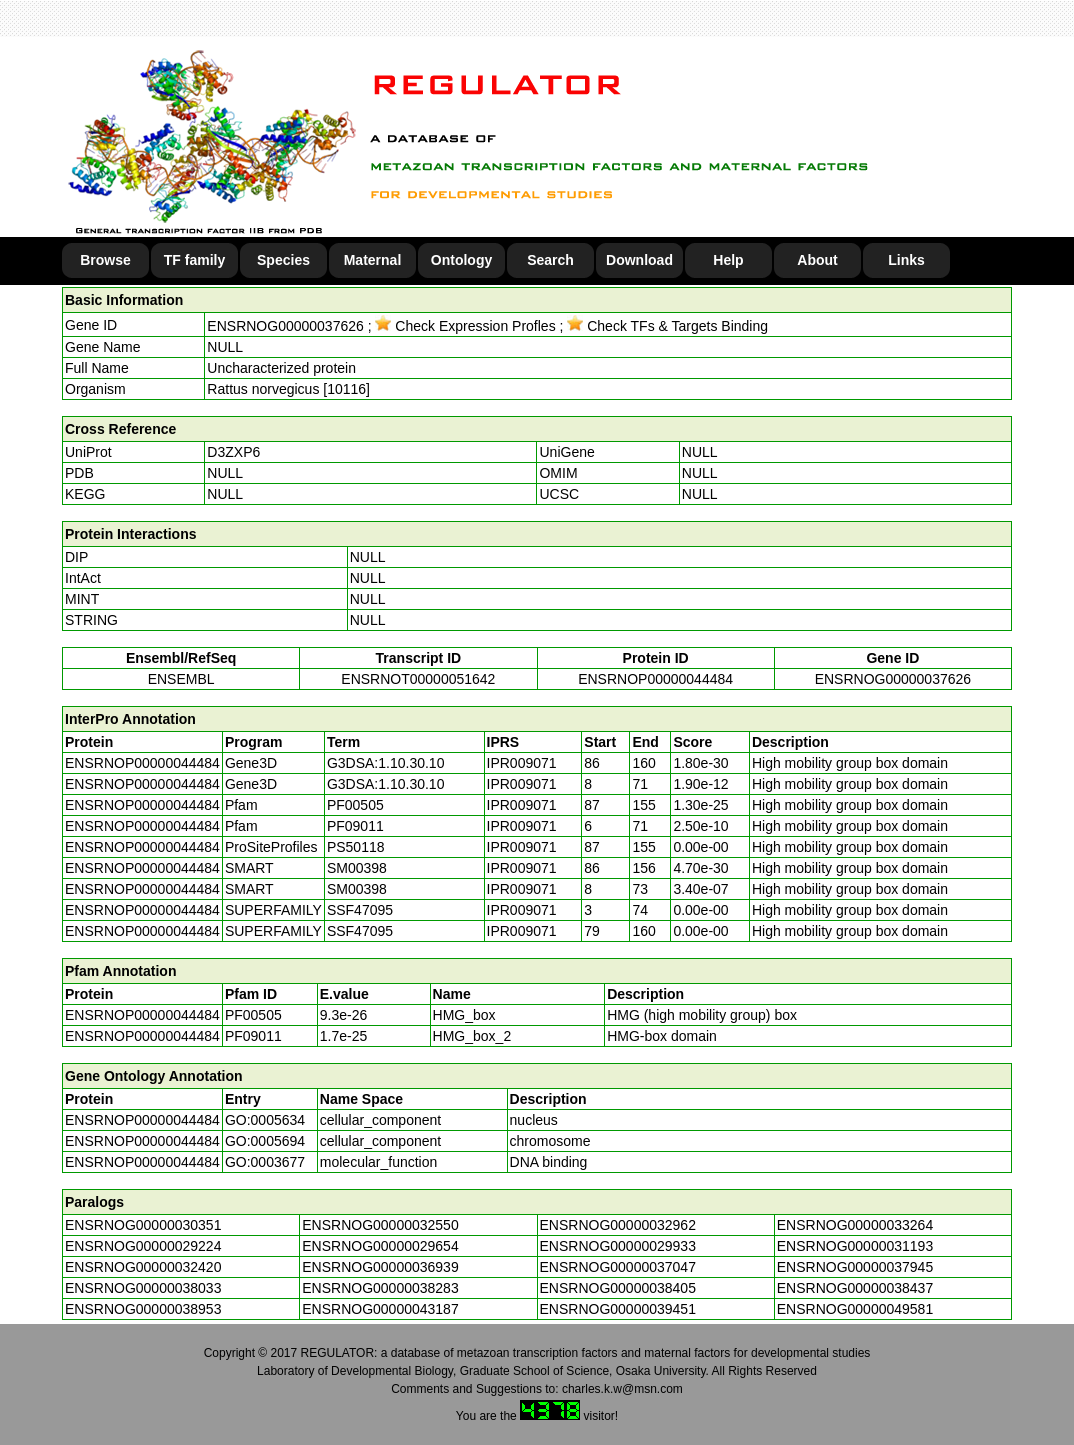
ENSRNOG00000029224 (143, 1246)
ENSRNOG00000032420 (143, 1267)
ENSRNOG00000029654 (380, 1246)
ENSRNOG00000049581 (855, 1309)
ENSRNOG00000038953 (143, 1309)
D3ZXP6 (233, 452)
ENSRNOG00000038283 (380, 1288)
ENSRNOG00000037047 (618, 1267)
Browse (105, 260)
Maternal (373, 260)
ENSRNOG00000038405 (618, 1288)
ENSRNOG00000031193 (855, 1246)
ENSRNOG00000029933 (618, 1246)
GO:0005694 (265, 1141)
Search (550, 260)
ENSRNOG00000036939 (380, 1267)
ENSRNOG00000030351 (143, 1225)
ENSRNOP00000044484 (655, 679)
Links (906, 260)
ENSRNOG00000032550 (380, 1225)
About (817, 260)
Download (639, 260)
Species (283, 260)
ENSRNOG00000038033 (143, 1288)
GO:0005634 (265, 1120)
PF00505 (253, 1015)
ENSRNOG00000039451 (618, 1309)
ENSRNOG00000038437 (855, 1288)
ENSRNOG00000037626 (285, 326)
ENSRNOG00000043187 (380, 1309)
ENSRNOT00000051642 (418, 679)
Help (728, 260)
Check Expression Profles (465, 326)
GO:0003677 (265, 1162)
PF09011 (253, 1036)
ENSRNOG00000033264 (855, 1225)
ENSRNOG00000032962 (618, 1225)
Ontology (461, 260)
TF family (194, 260)
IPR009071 (522, 763)
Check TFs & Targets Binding (667, 326)
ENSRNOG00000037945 (855, 1267)
